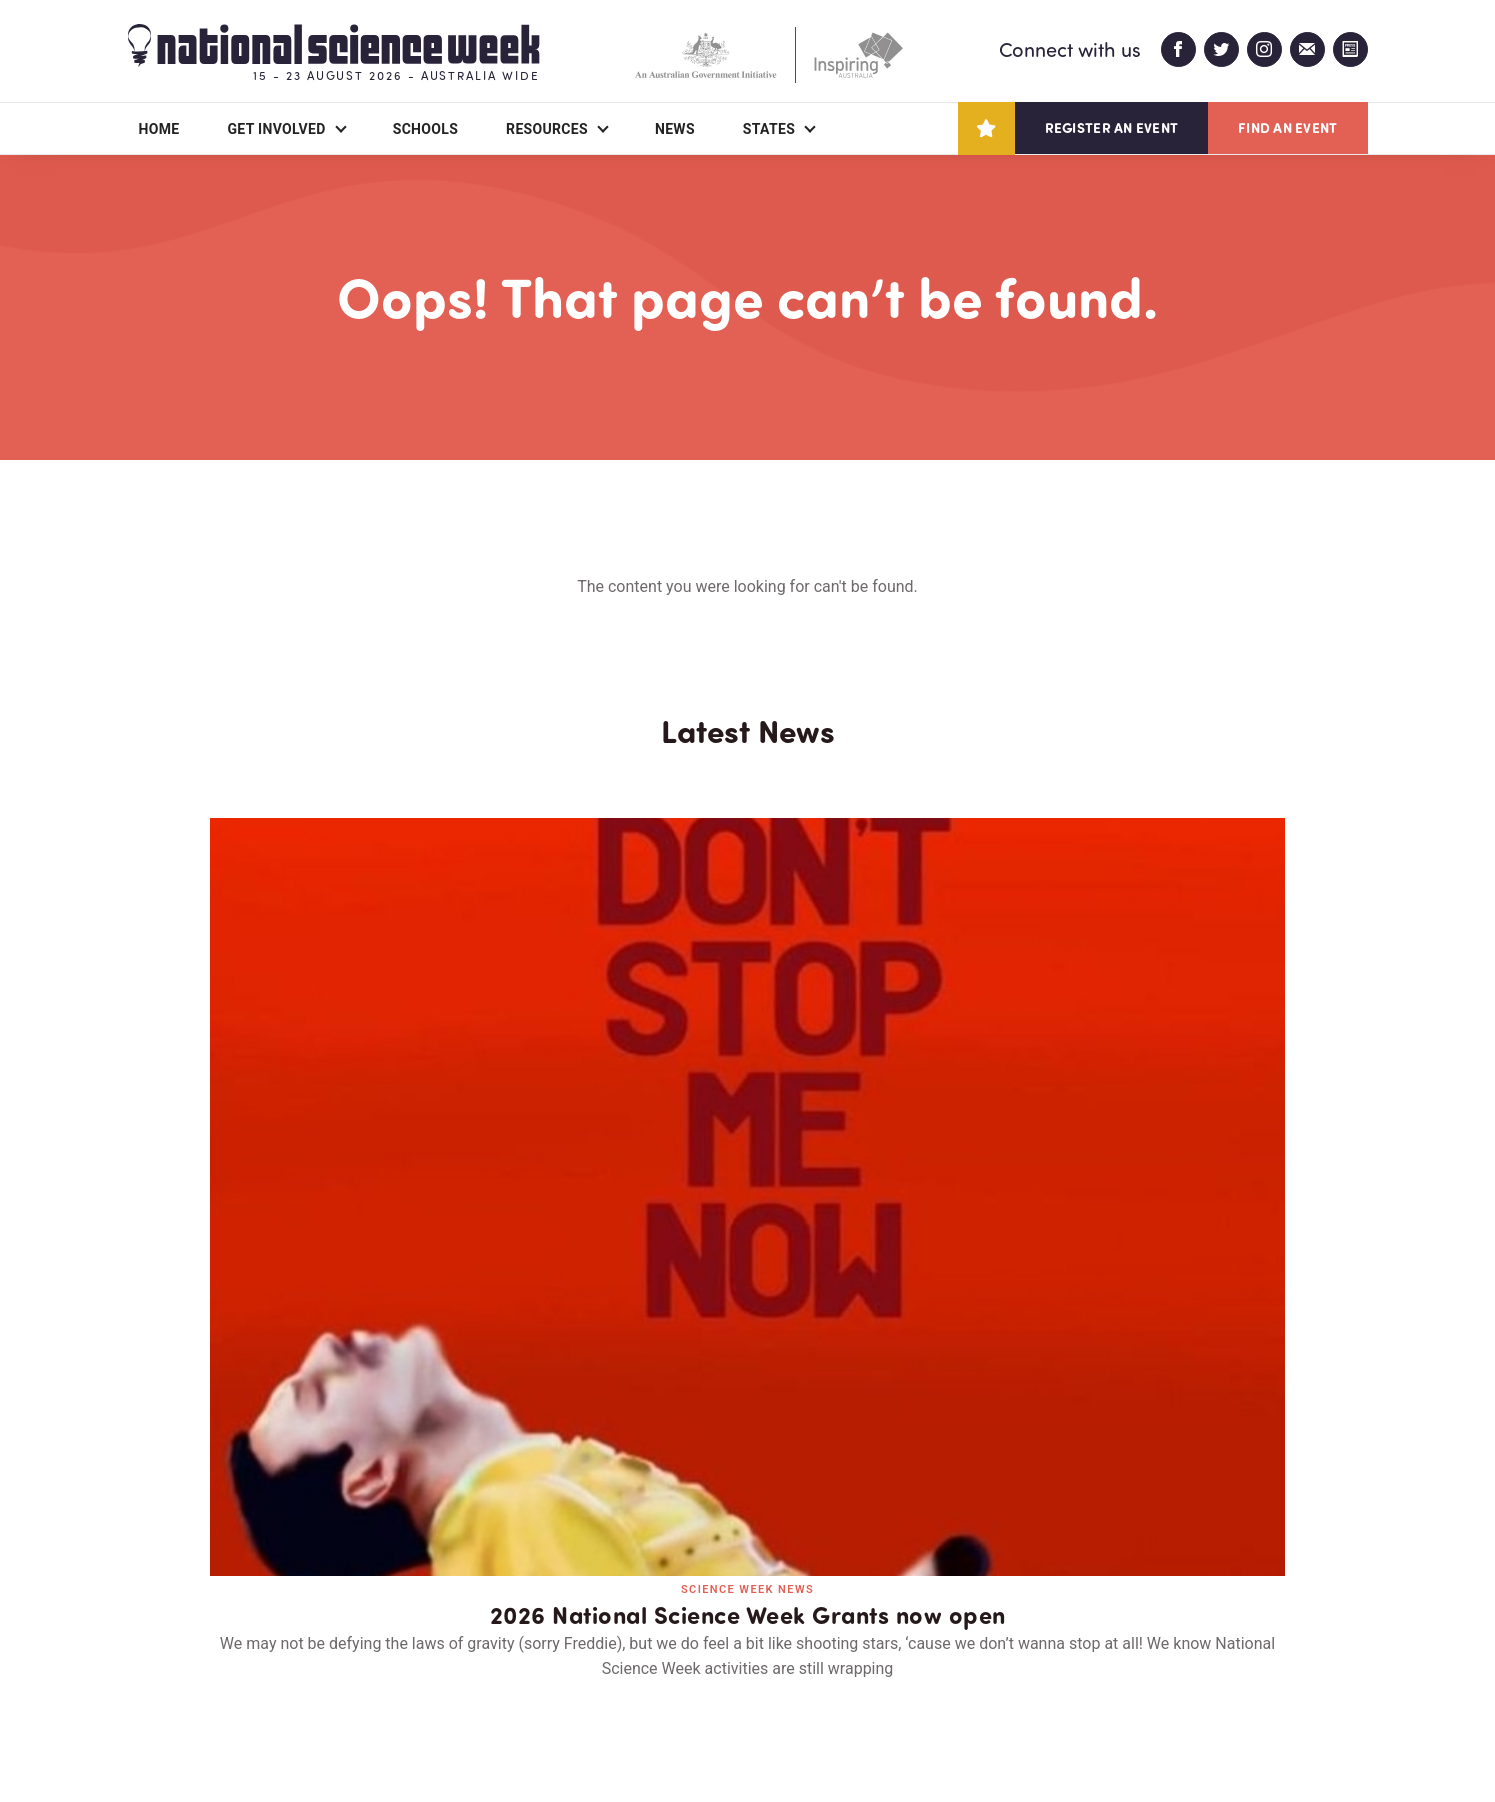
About (151, 1671)
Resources (547, 129)
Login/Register (556, 1671)
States (769, 129)
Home (159, 129)
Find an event (1287, 127)
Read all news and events (748, 1321)
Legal (349, 1738)
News (675, 129)
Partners (273, 1671)
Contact (403, 1671)
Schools (425, 129)
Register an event (1111, 127)
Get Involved (276, 129)
